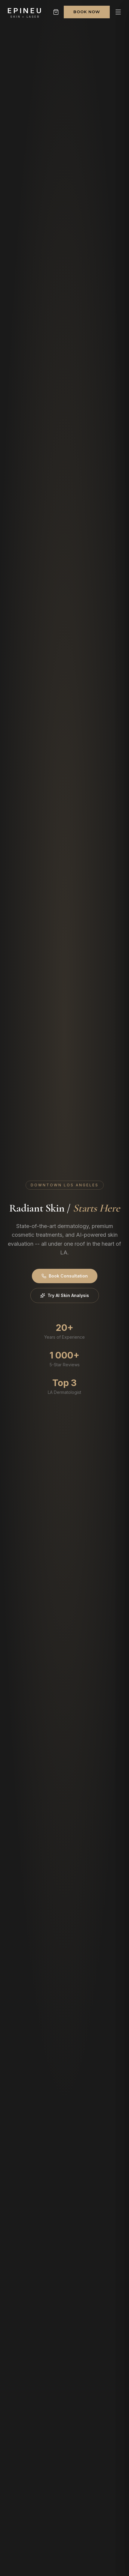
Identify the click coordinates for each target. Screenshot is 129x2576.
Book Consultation (64, 1275)
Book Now (86, 11)
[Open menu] (118, 12)
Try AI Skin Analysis (64, 1295)
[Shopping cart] (56, 12)
